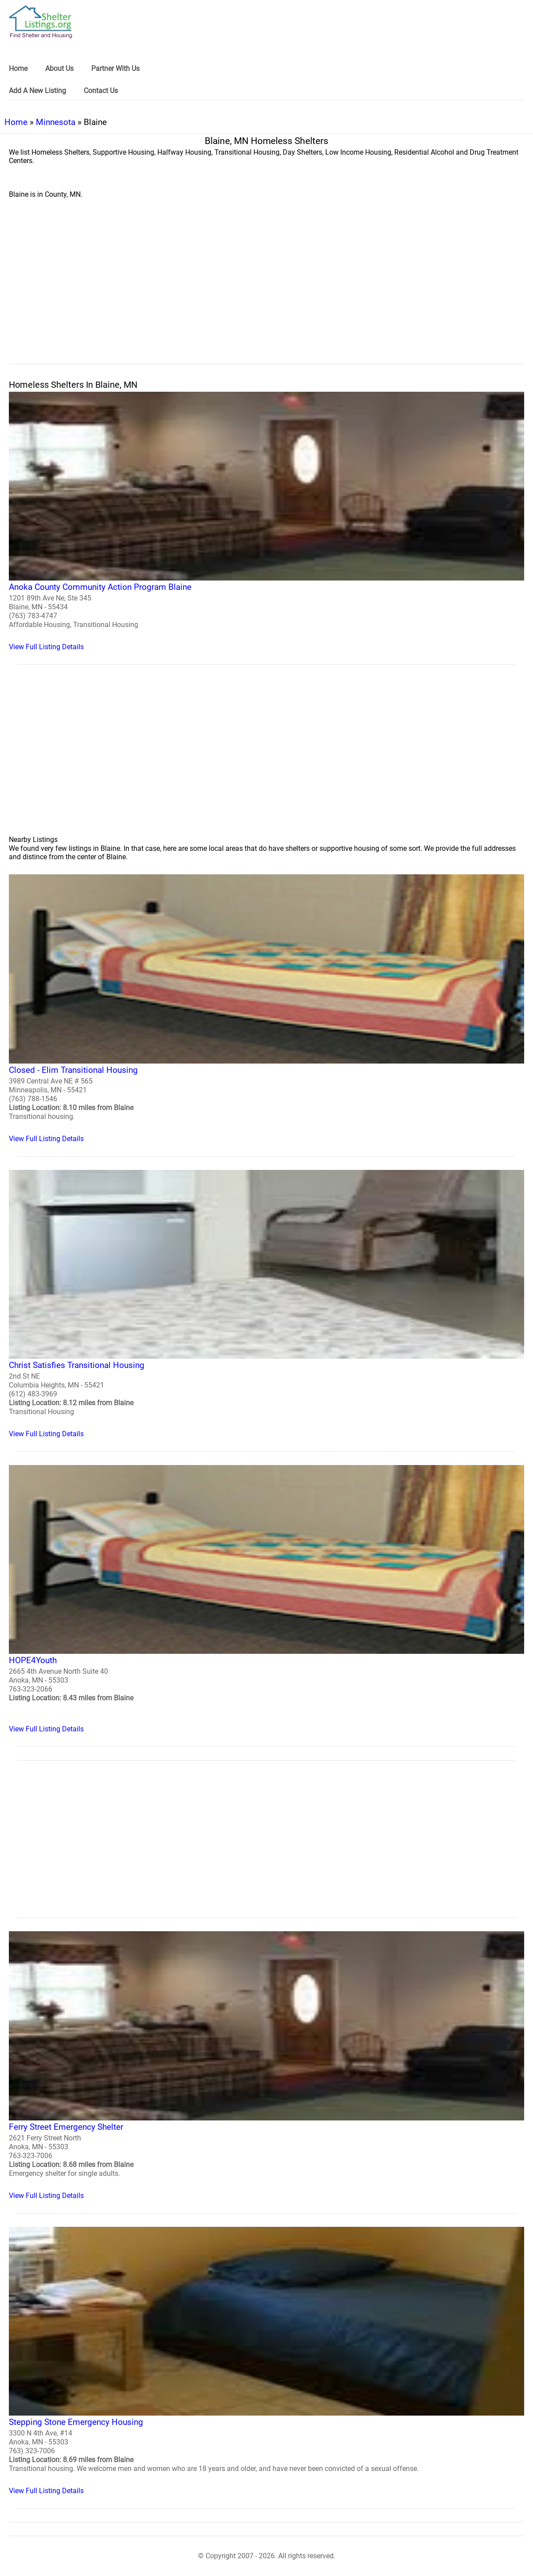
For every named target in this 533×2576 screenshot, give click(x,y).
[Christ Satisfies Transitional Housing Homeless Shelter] (266, 1304)
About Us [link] (59, 68)
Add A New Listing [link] (37, 90)
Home (15, 122)
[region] (266, 291)
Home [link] (18, 68)
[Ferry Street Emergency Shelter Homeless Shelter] (266, 2065)
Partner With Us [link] (115, 68)
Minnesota (55, 122)
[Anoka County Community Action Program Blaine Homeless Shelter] (266, 521)
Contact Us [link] (101, 90)
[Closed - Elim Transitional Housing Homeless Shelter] (266, 1008)
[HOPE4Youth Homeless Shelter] (266, 1599)
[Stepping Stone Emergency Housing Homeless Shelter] (266, 2361)
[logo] (41, 22)
